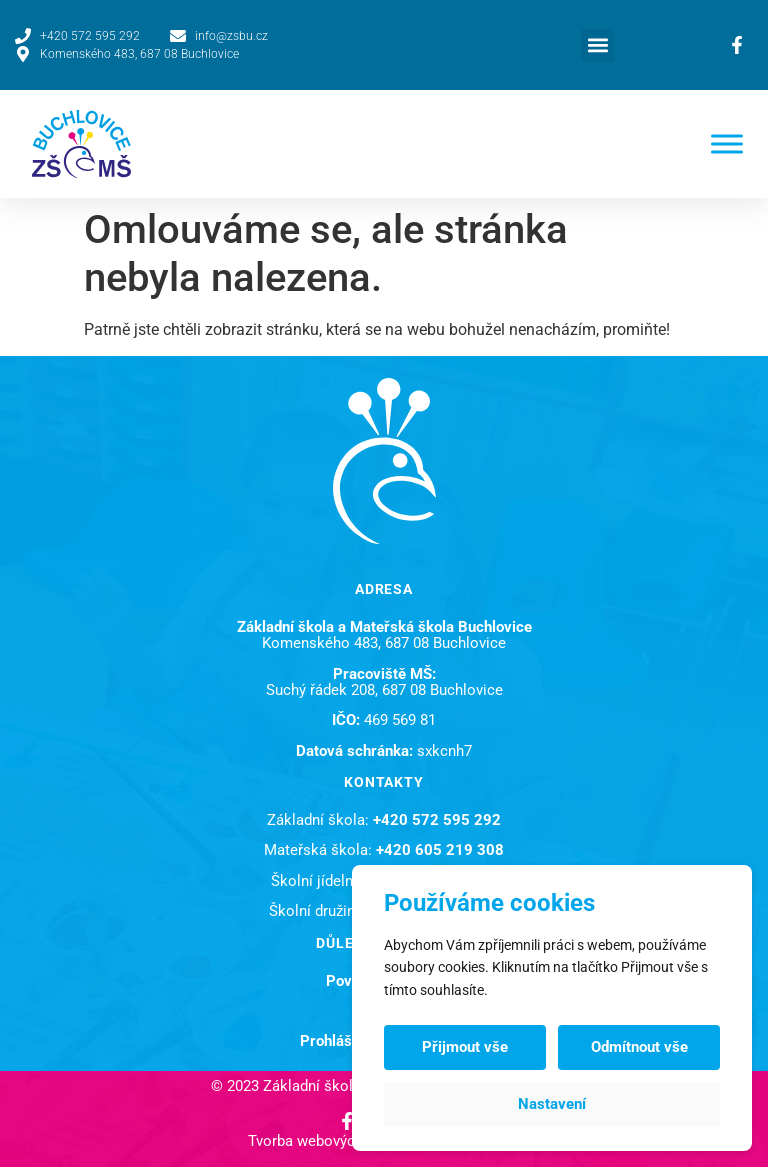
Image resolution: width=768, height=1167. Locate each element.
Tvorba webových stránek (332, 1141)
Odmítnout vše (639, 1047)
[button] (597, 45)
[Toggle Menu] (727, 143)
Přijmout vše (465, 1047)
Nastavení (552, 1104)
